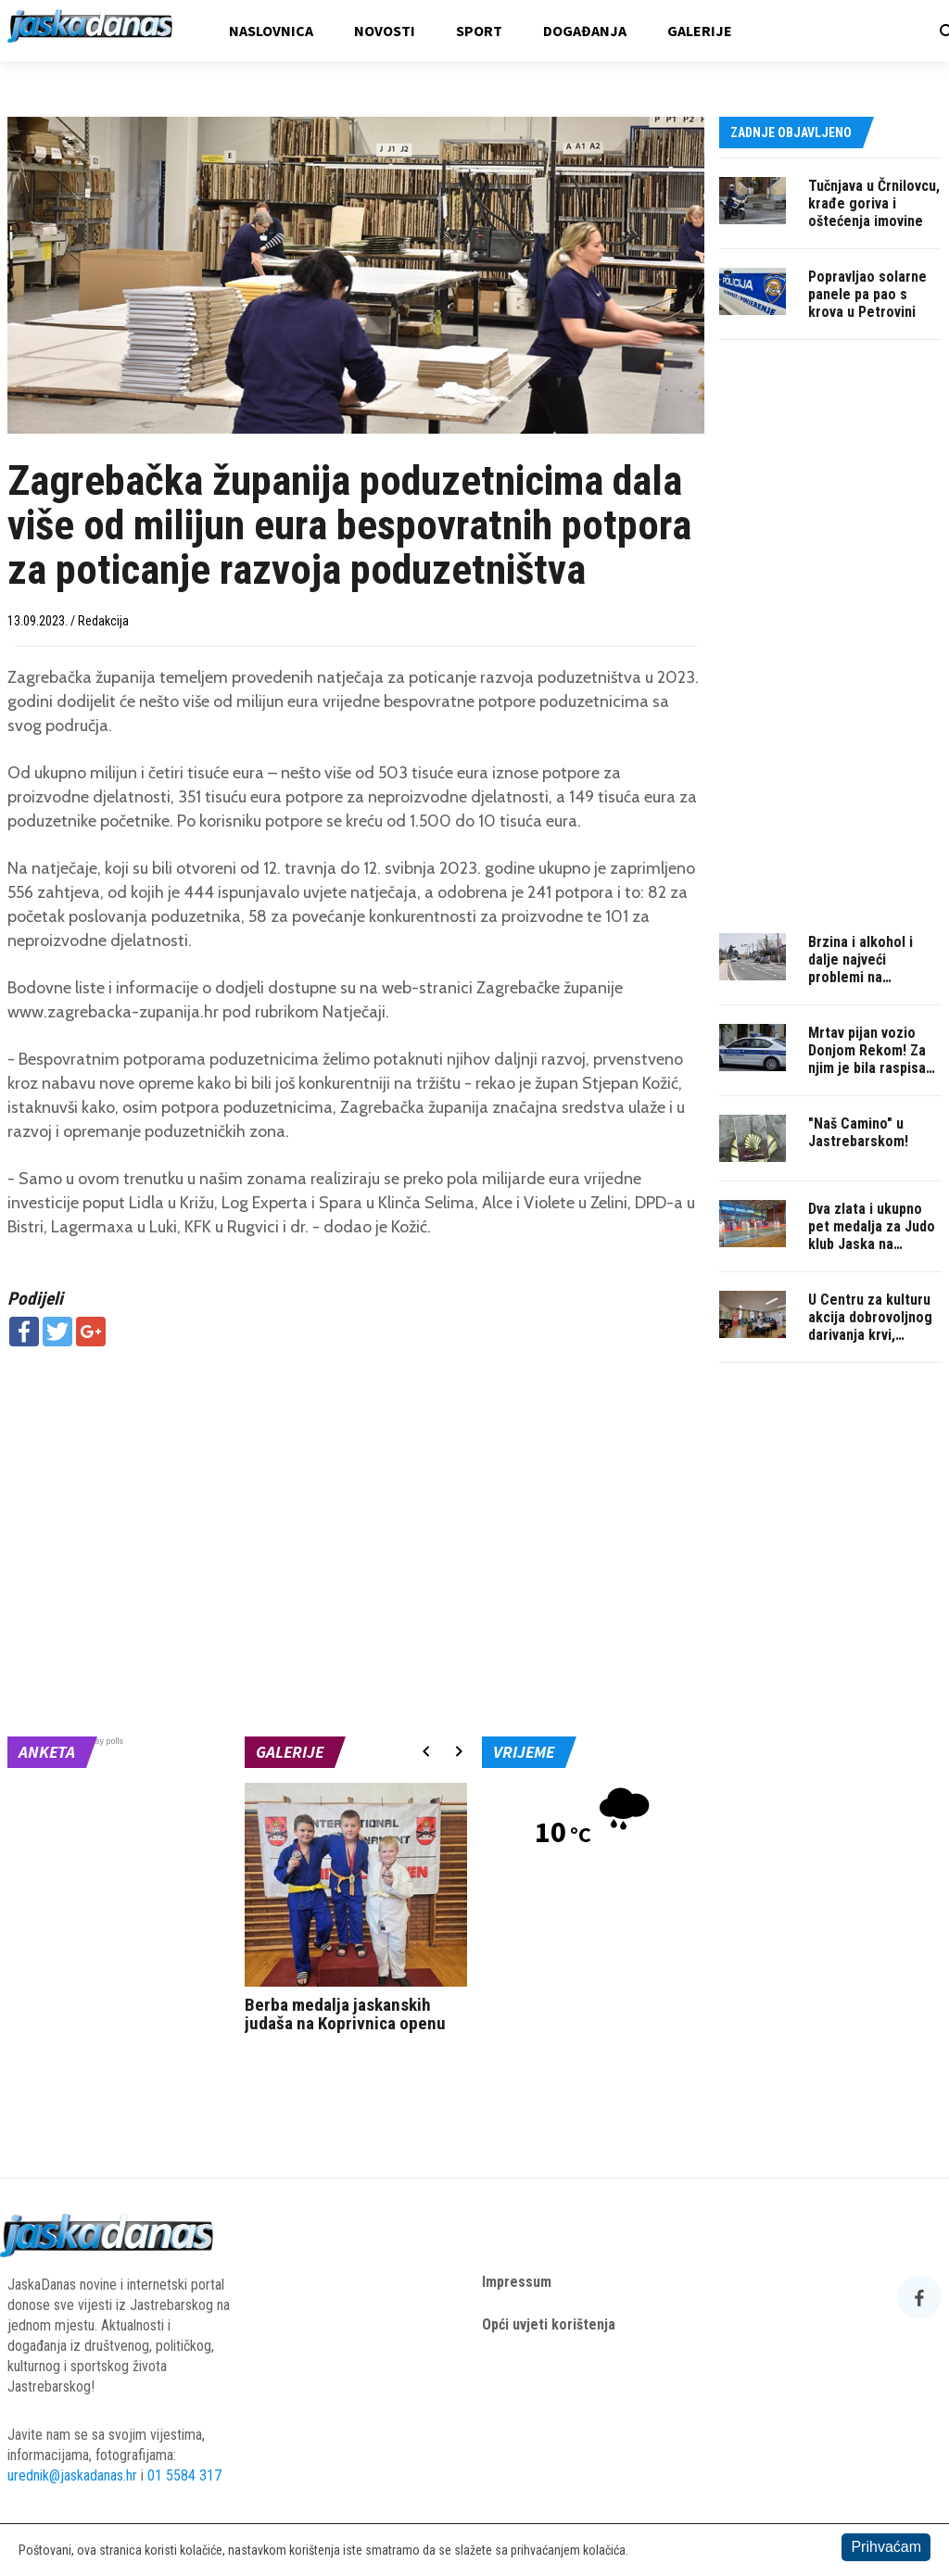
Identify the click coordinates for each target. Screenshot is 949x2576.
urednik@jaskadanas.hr (72, 2475)
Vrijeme (523, 1751)
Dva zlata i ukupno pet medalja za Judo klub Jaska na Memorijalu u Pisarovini (871, 1244)
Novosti (384, 30)
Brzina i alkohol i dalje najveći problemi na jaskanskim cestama (872, 968)
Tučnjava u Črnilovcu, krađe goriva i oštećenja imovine (874, 203)
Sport (479, 30)
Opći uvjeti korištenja (548, 2324)
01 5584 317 (184, 2475)
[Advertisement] (355, 1494)
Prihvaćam (886, 2547)
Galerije (699, 30)
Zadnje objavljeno (791, 132)
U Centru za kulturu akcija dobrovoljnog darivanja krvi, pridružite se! (870, 1326)
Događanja (584, 30)
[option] (356, 1911)
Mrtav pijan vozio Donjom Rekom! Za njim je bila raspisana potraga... (874, 1059)
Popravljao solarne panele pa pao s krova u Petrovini (867, 294)
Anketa (47, 1751)
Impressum (516, 2282)
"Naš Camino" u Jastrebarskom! (858, 1132)
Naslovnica (271, 30)
